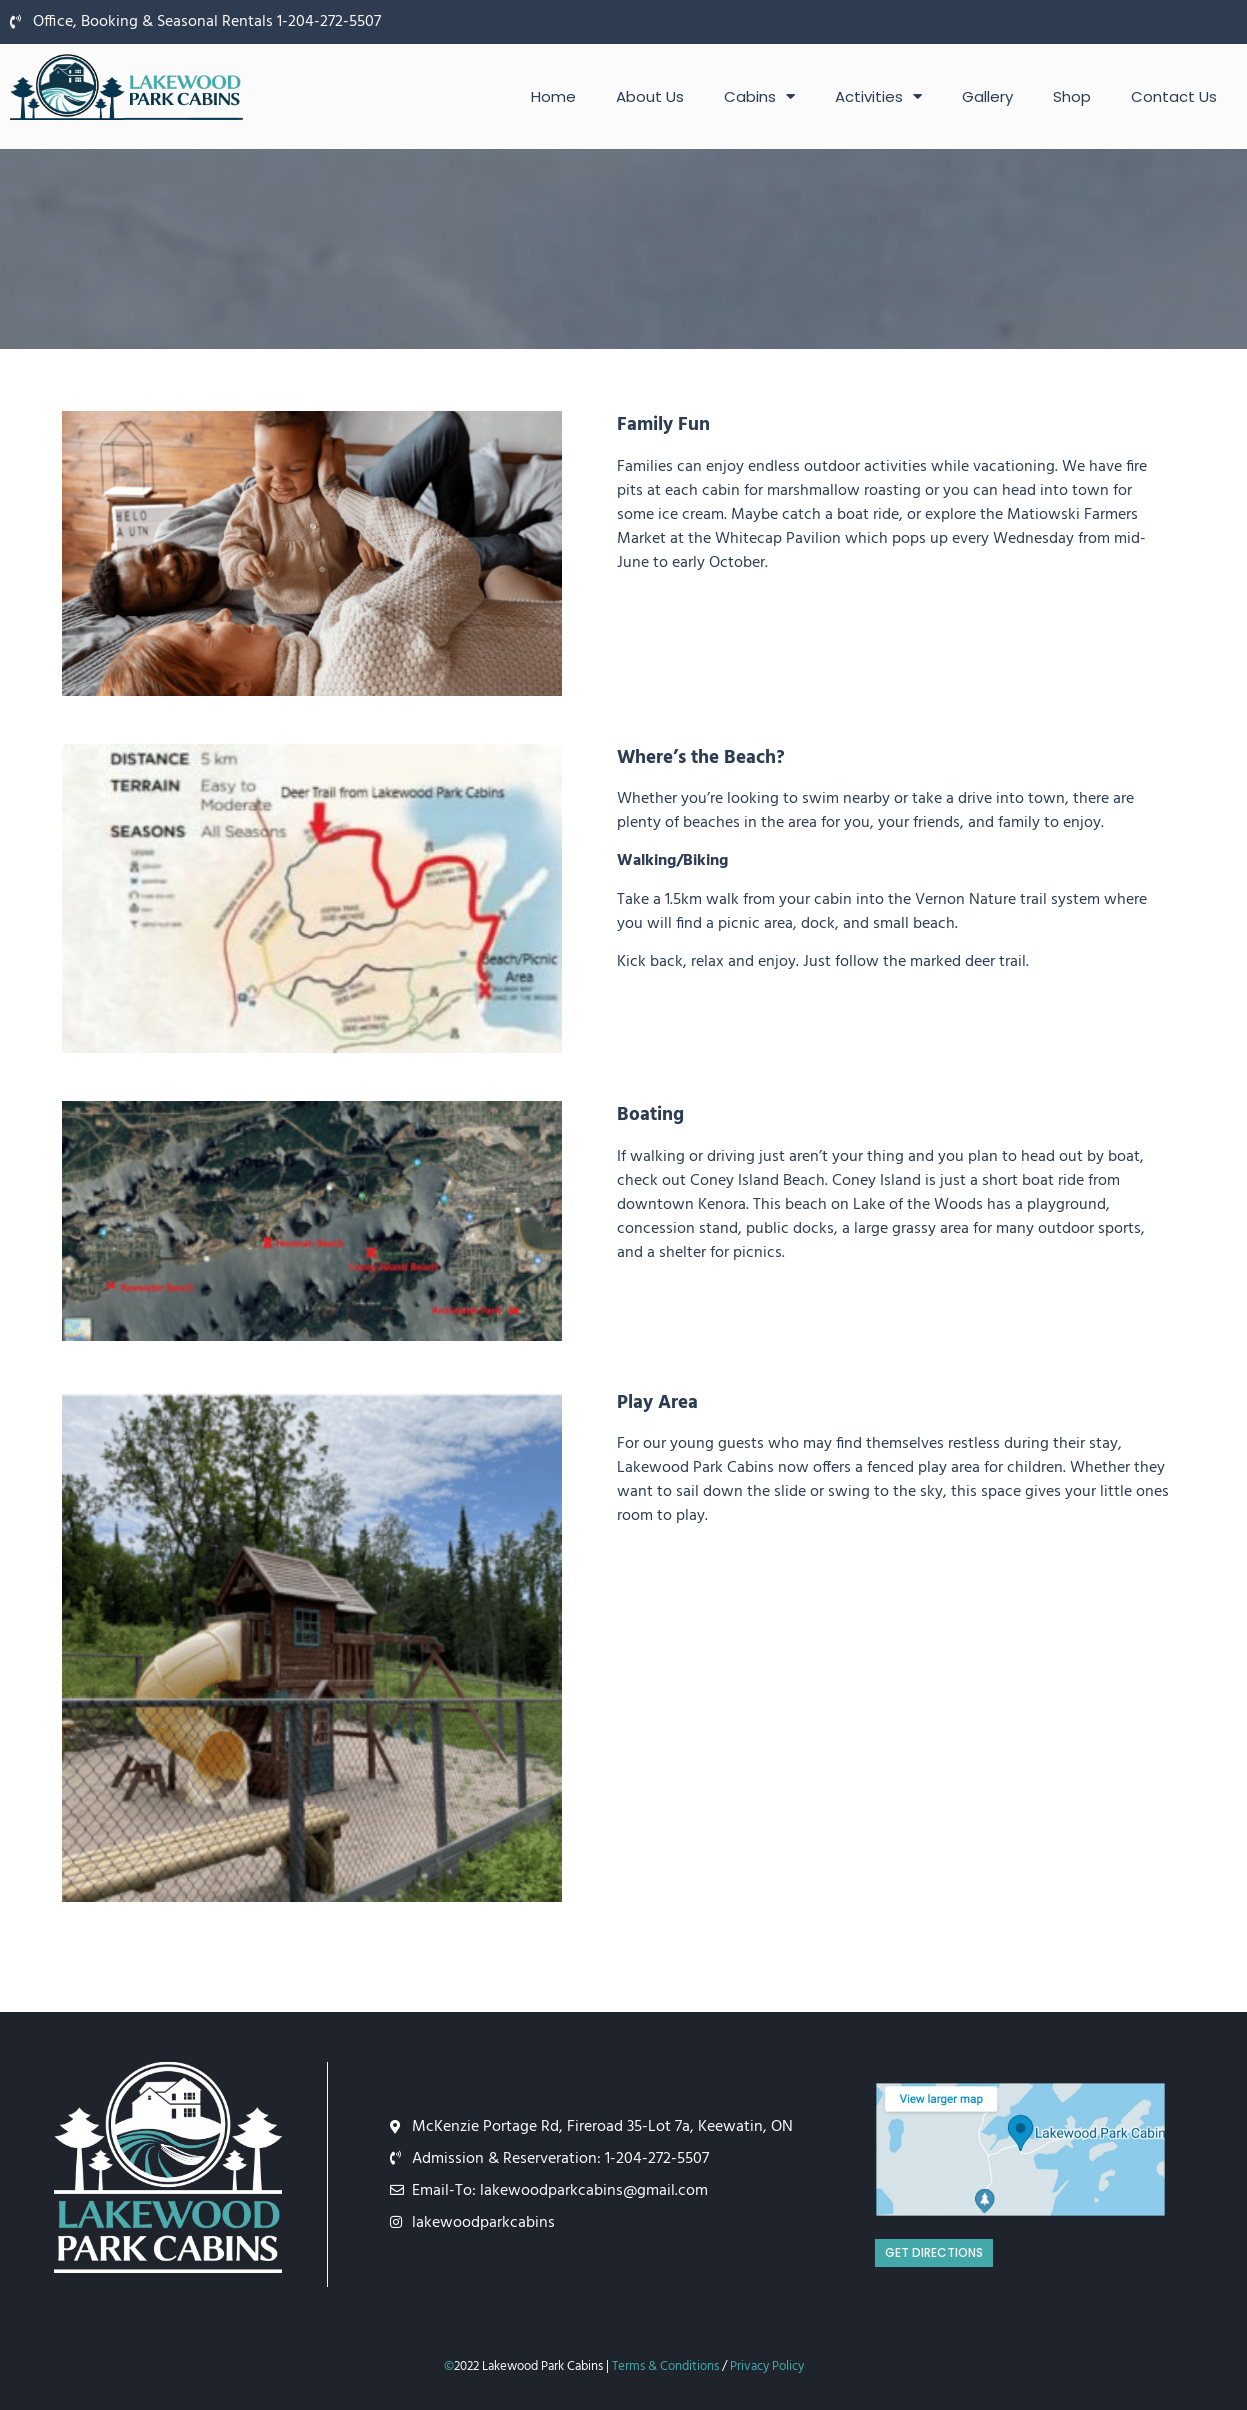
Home (553, 96)
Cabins (759, 96)
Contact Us (1174, 96)
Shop (1072, 96)
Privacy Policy (767, 2366)
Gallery (987, 96)
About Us (650, 96)
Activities (878, 96)
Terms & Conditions (665, 2366)
